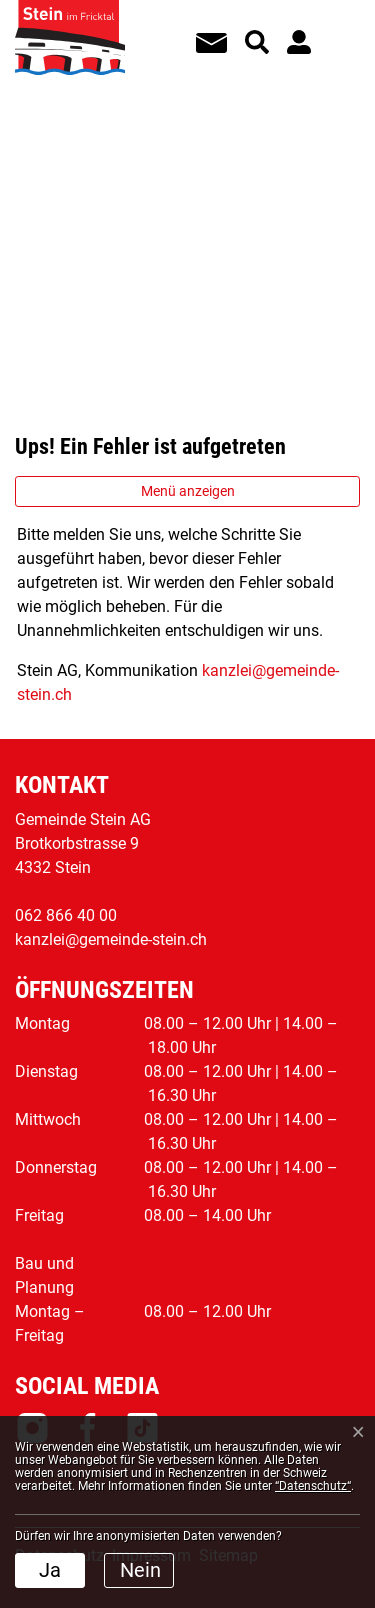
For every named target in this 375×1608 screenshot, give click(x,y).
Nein (140, 1570)
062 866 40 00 (66, 915)
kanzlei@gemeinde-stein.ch (111, 939)
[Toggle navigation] (336, 29)
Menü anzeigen (188, 491)
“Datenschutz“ (313, 1486)
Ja (50, 1570)
